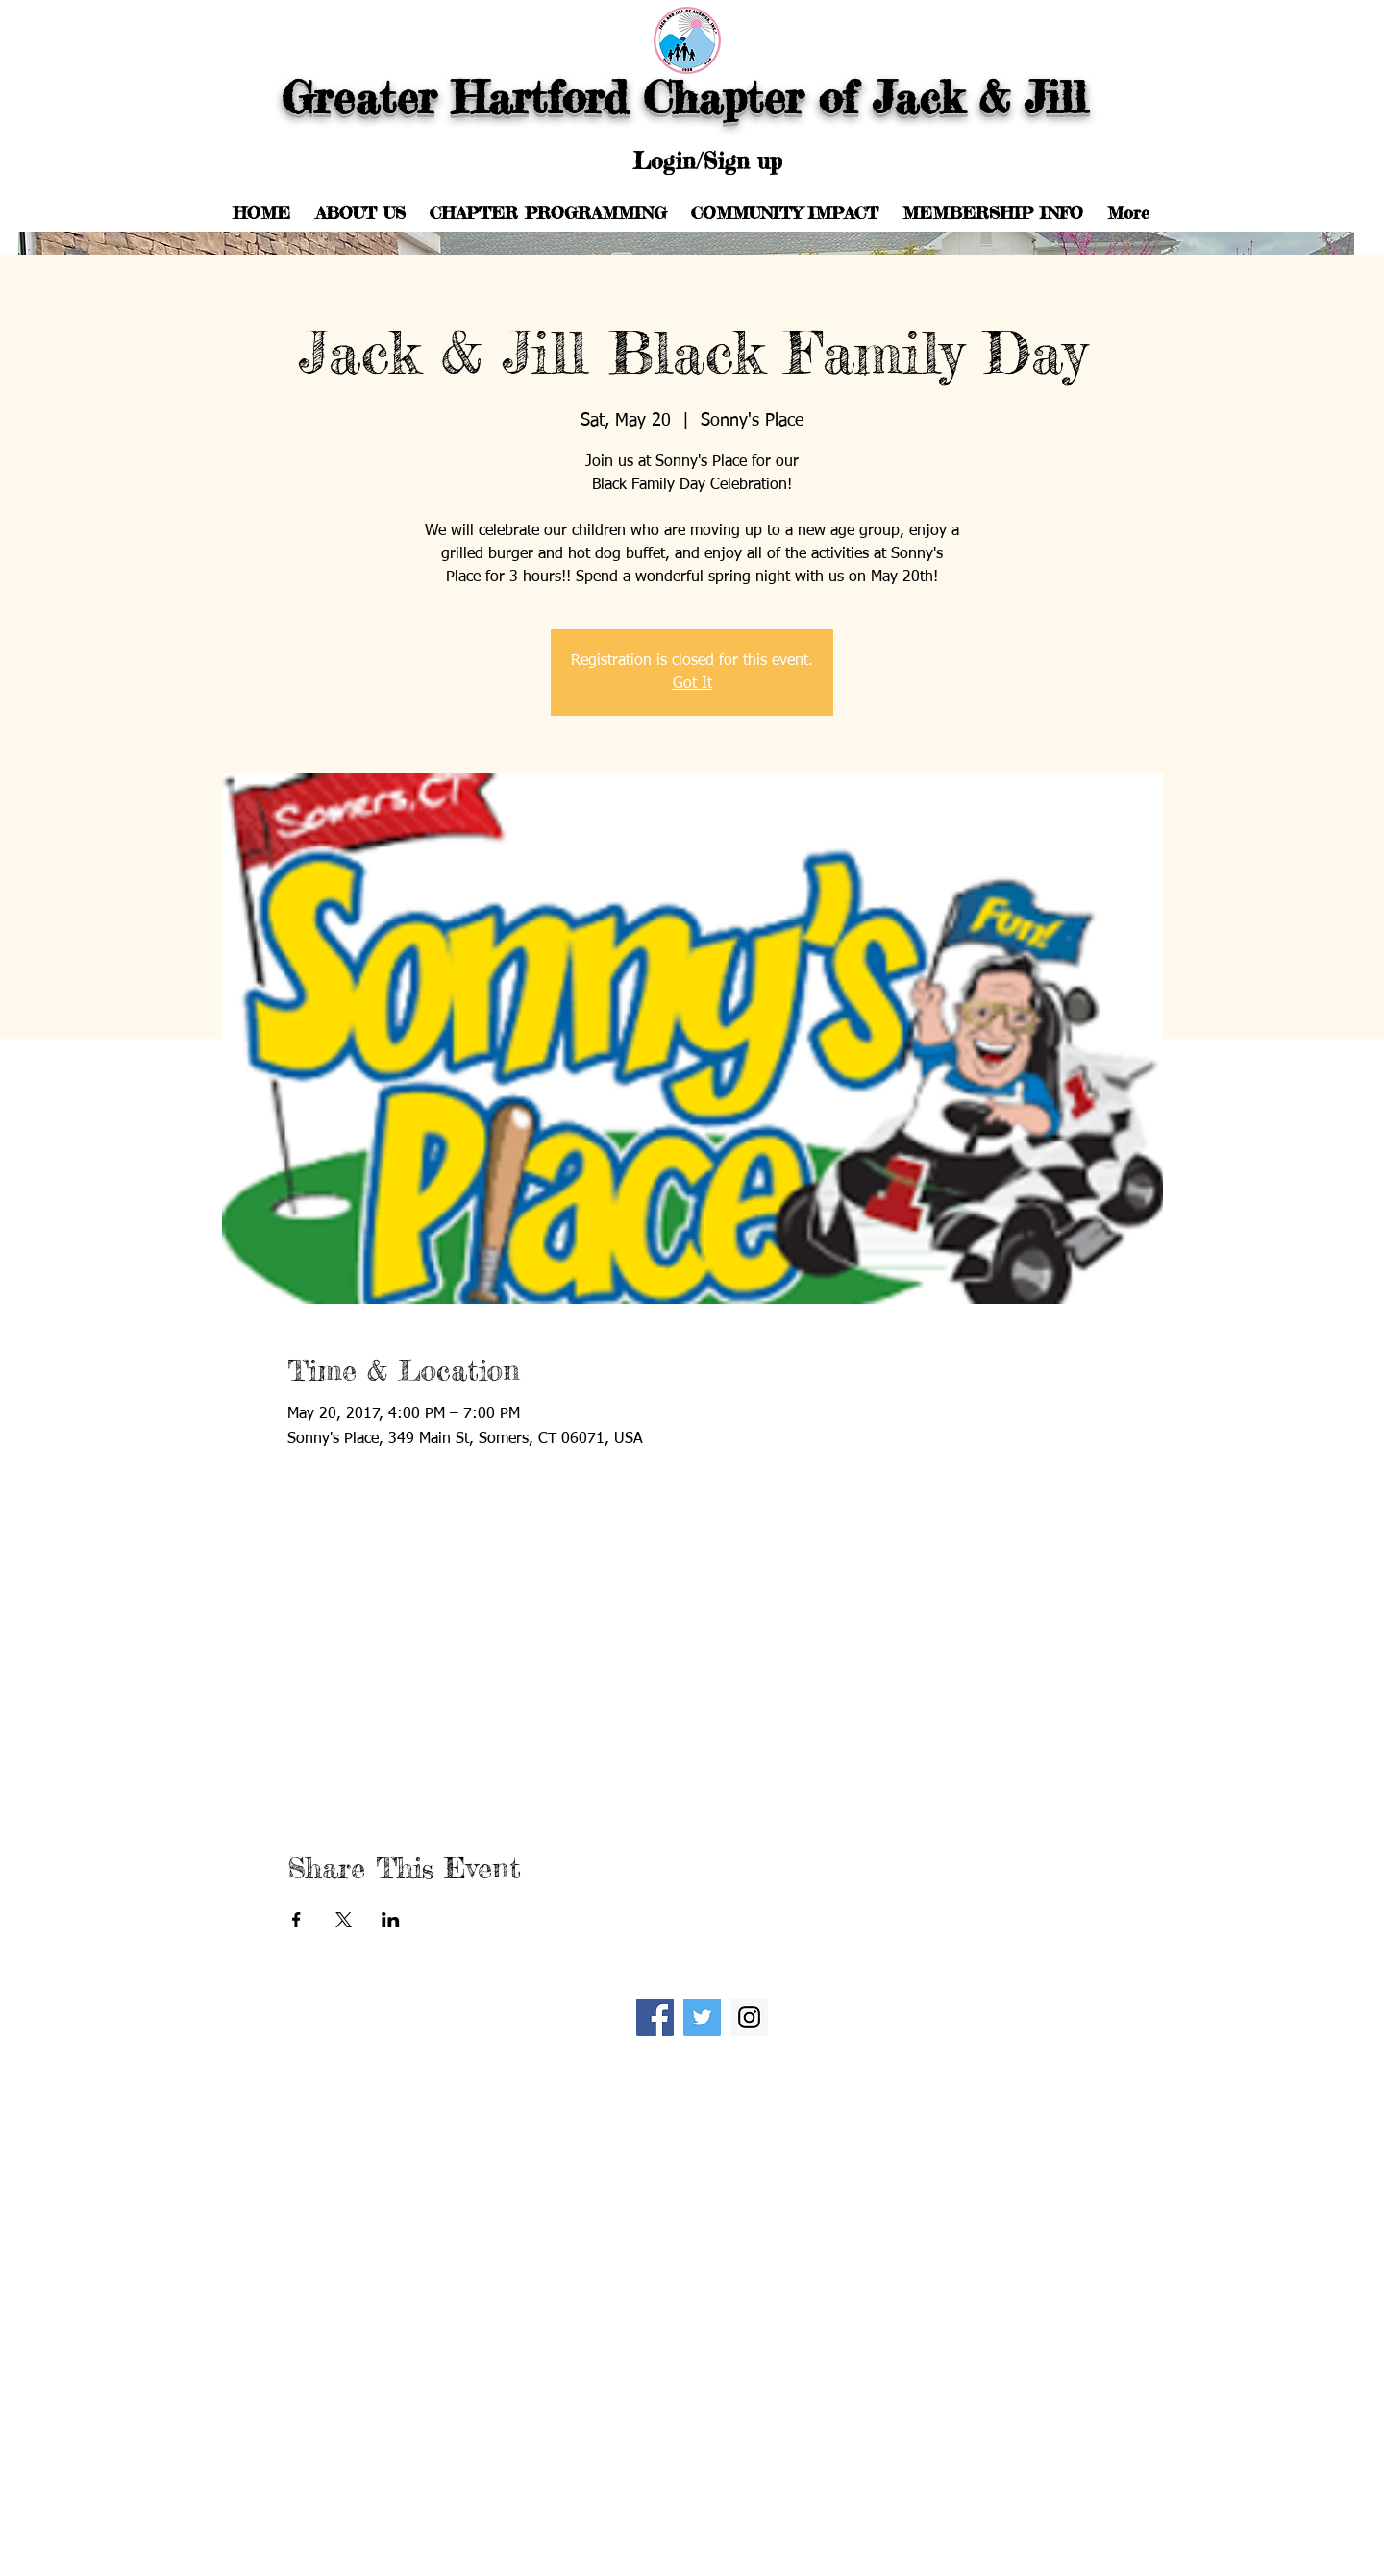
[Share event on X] (343, 1919)
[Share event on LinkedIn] (391, 1919)
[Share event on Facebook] (296, 1919)
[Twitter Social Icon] (702, 2017)
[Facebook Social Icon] (655, 2017)
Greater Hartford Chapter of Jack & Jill (692, 97)
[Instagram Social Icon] (749, 2017)
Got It (692, 684)
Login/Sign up (707, 161)
